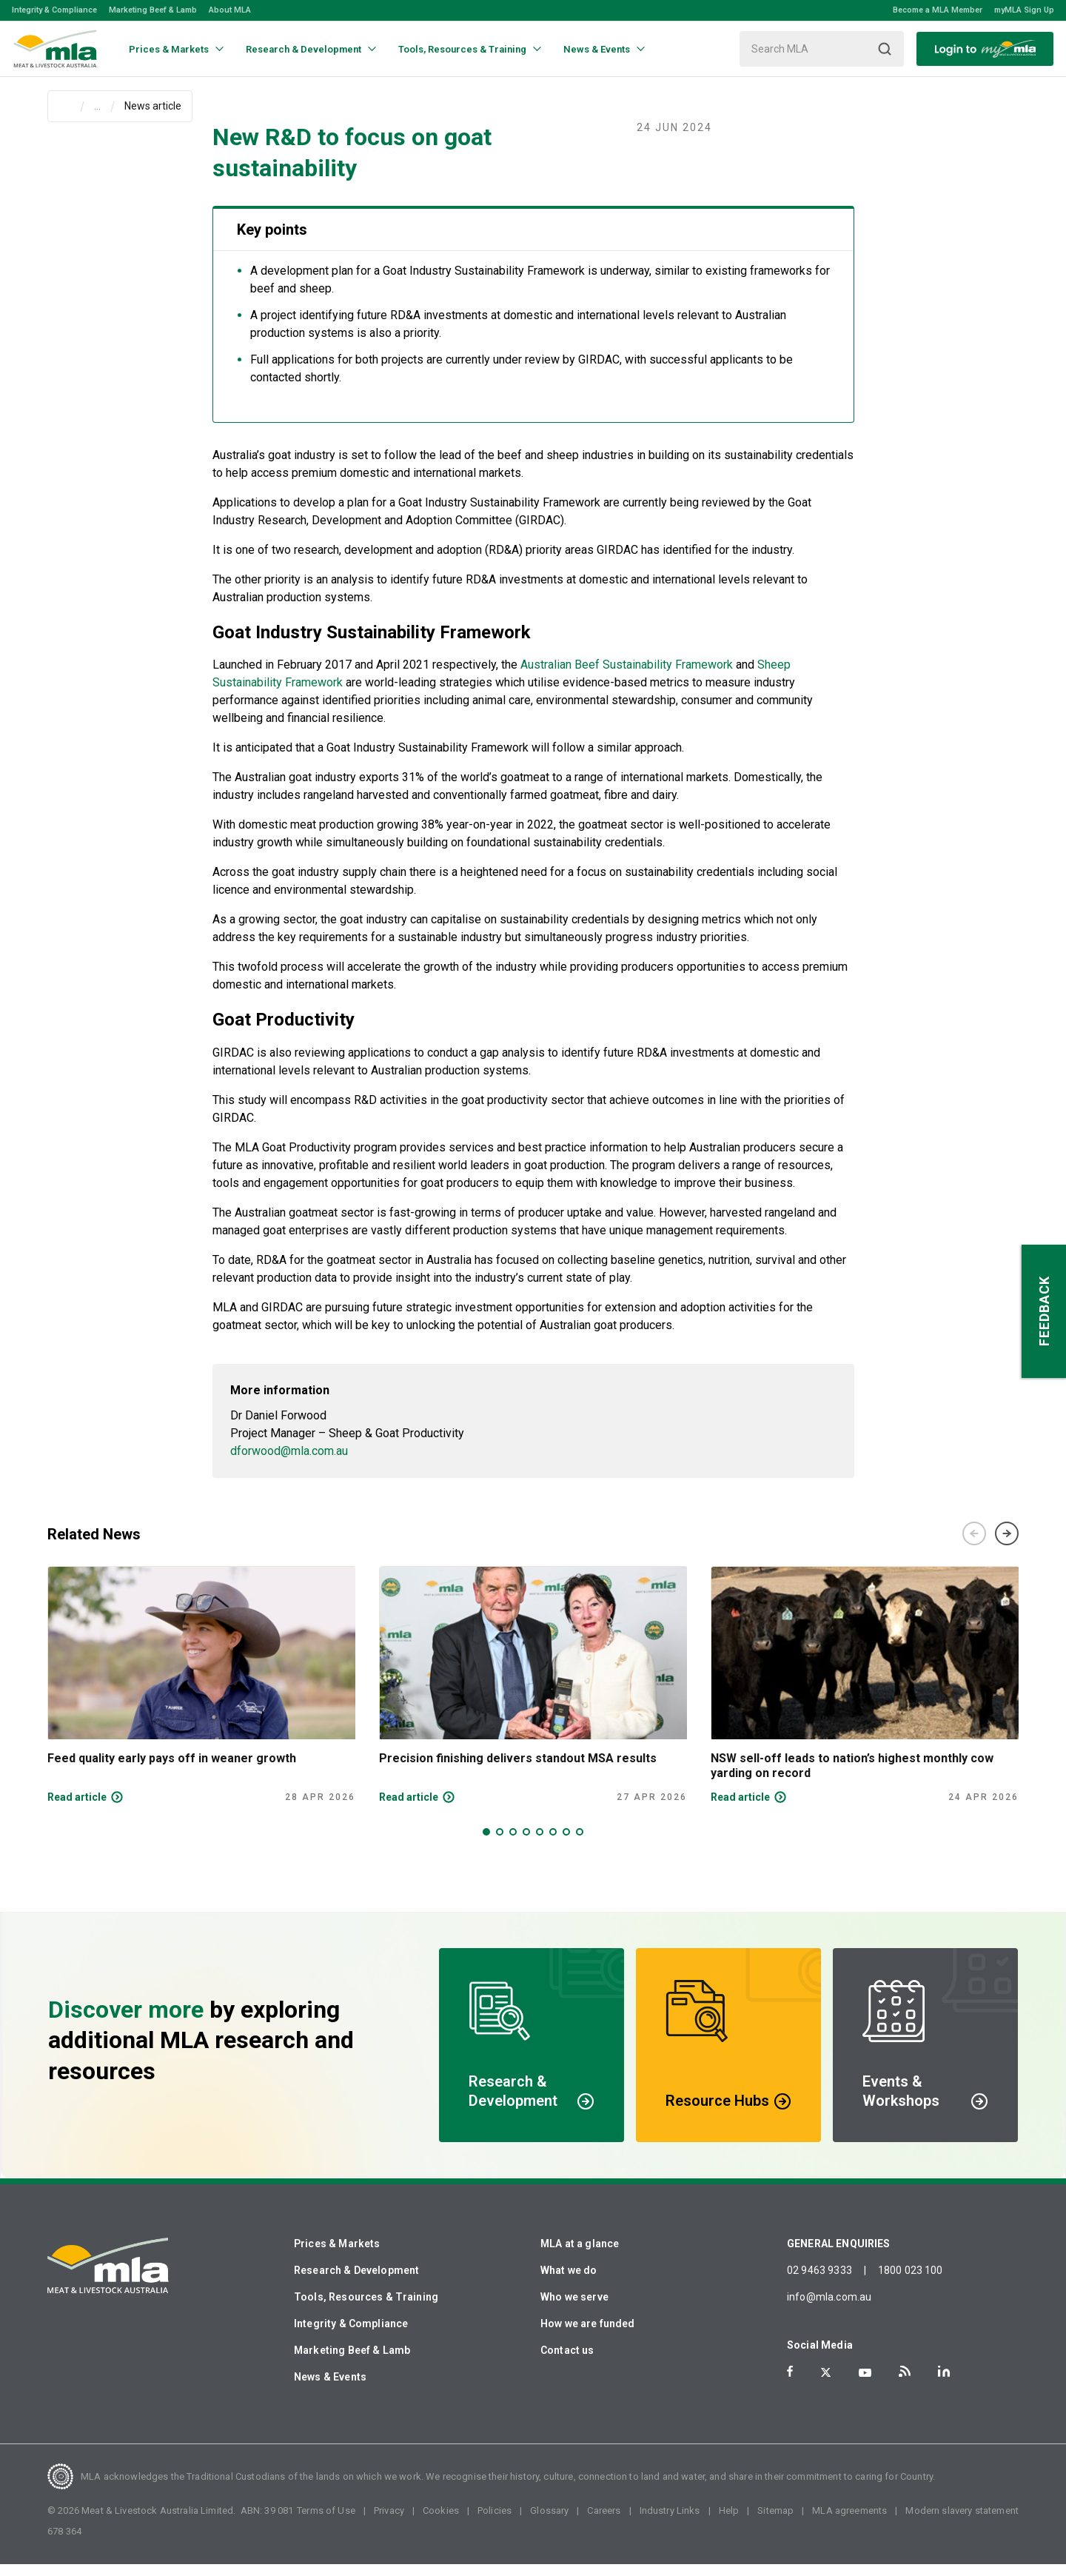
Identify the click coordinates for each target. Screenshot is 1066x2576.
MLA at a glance (579, 2255)
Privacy (389, 2522)
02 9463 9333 (819, 2282)
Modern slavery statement (962, 2522)
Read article (77, 1809)
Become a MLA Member (937, 10)
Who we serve (574, 2309)
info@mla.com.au (829, 2309)
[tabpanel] (201, 1697)
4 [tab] (526, 1843)
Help (729, 2522)
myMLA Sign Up (1024, 10)
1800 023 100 (910, 2282)
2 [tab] (499, 1843)
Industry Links (670, 2522)
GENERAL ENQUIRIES (839, 2255)
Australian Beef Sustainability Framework (626, 676)
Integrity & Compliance (54, 10)
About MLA (230, 10)
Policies (494, 2522)
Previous (974, 1545)
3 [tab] (513, 1843)
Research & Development (356, 2282)
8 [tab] (579, 1843)
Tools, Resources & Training (366, 2309)
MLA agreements (849, 2522)
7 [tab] (566, 1843)
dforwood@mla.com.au (289, 1463)
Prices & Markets (337, 2255)
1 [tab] (486, 1843)
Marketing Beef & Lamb (153, 10)
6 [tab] (553, 1843)
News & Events (330, 2389)
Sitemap (775, 2522)
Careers (603, 2522)
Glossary (549, 2522)
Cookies (441, 2522)
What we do (568, 2282)
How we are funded (587, 2335)
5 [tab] (539, 1843)
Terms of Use (326, 2522)
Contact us (567, 2362)
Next (1007, 1545)
